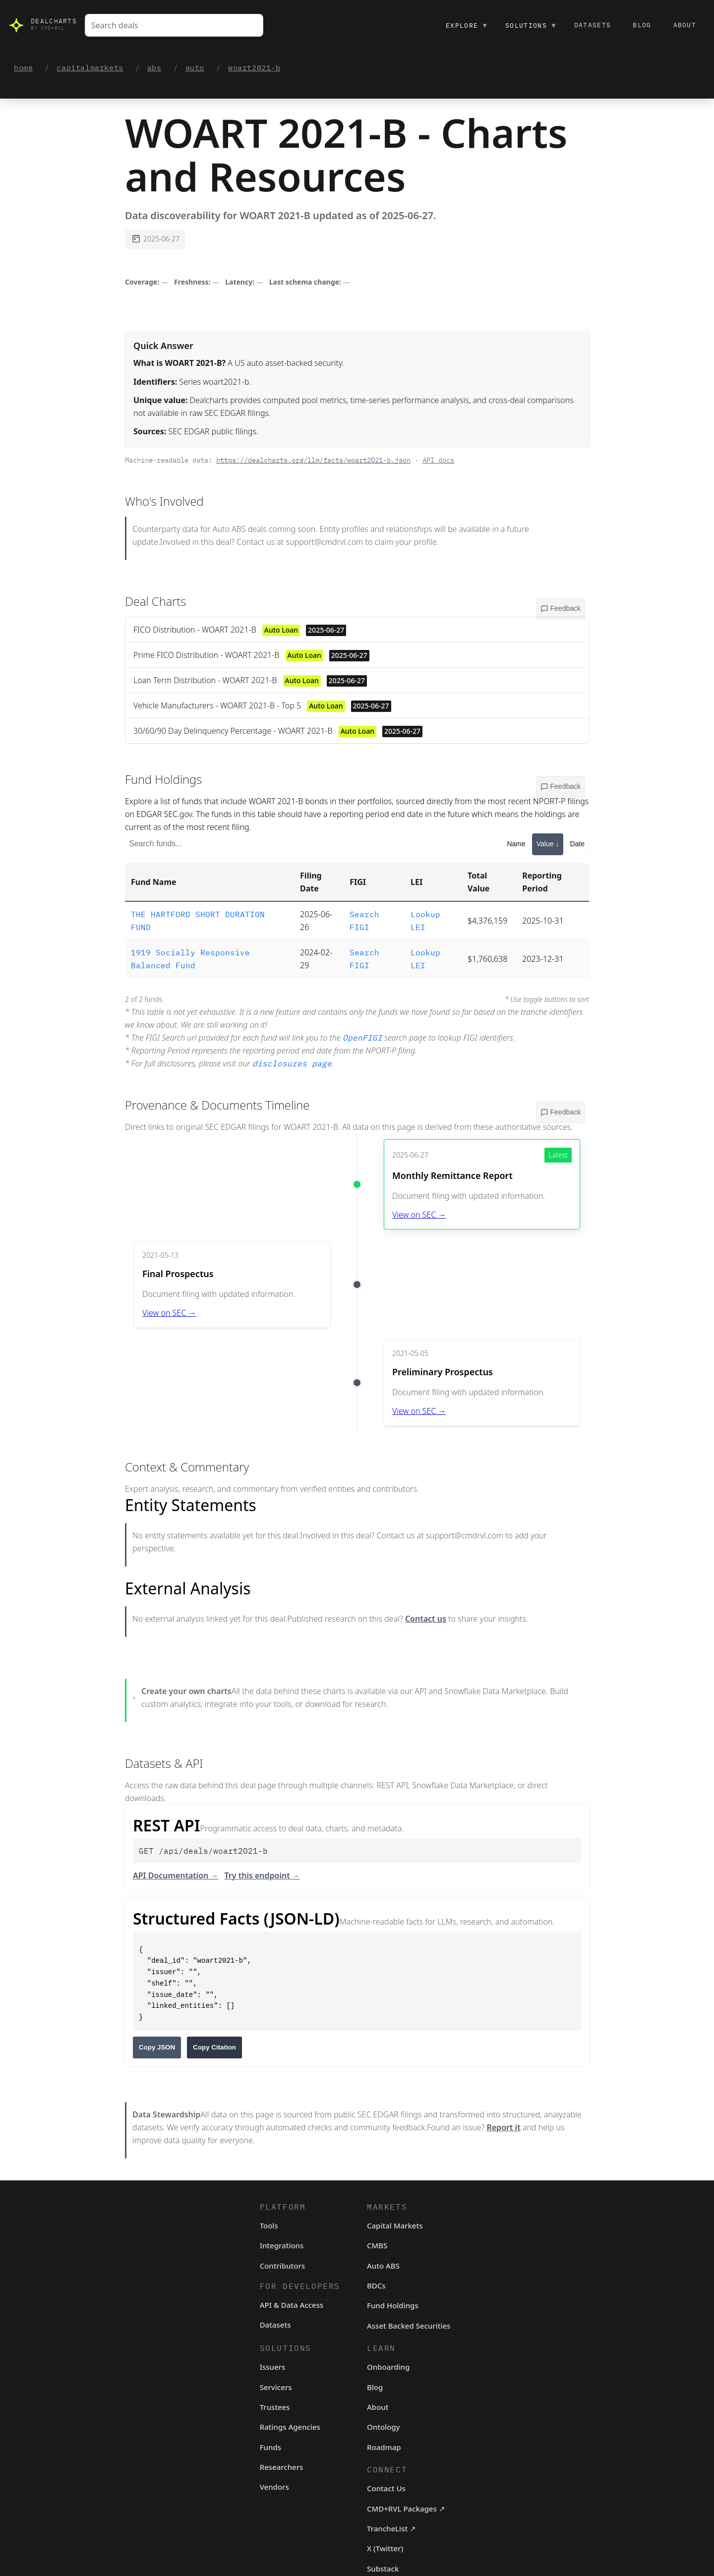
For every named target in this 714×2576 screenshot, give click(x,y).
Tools (269, 2225)
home (23, 67)
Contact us (425, 1618)
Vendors (274, 2487)
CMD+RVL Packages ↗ (406, 2509)
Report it (503, 2127)
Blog (642, 25)
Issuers (273, 2367)
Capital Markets (394, 2225)
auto (194, 67)
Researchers (281, 2467)
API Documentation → (176, 1875)
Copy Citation (214, 2047)
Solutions (530, 25)
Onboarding (388, 2367)
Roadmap (384, 2447)
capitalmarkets (90, 67)
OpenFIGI (362, 1038)
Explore (466, 25)
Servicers (276, 2387)
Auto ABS (383, 2266)
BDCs (376, 2285)
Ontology (383, 2427)
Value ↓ (547, 844)
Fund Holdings (392, 2305)
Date (577, 844)
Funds (270, 2447)
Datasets (592, 25)
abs (154, 67)
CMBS (377, 2245)
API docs (438, 460)
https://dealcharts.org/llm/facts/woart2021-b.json (313, 460)
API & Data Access (292, 2305)
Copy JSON (157, 2047)
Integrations (282, 2245)
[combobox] (174, 25)
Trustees (275, 2407)
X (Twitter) (385, 2548)
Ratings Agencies (290, 2427)
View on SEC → (419, 1214)
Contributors (282, 2266)
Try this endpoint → (262, 1875)
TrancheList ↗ (391, 2528)
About (685, 25)
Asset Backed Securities (408, 2326)
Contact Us (386, 2488)
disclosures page (292, 1063)
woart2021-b (254, 67)
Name (516, 844)
